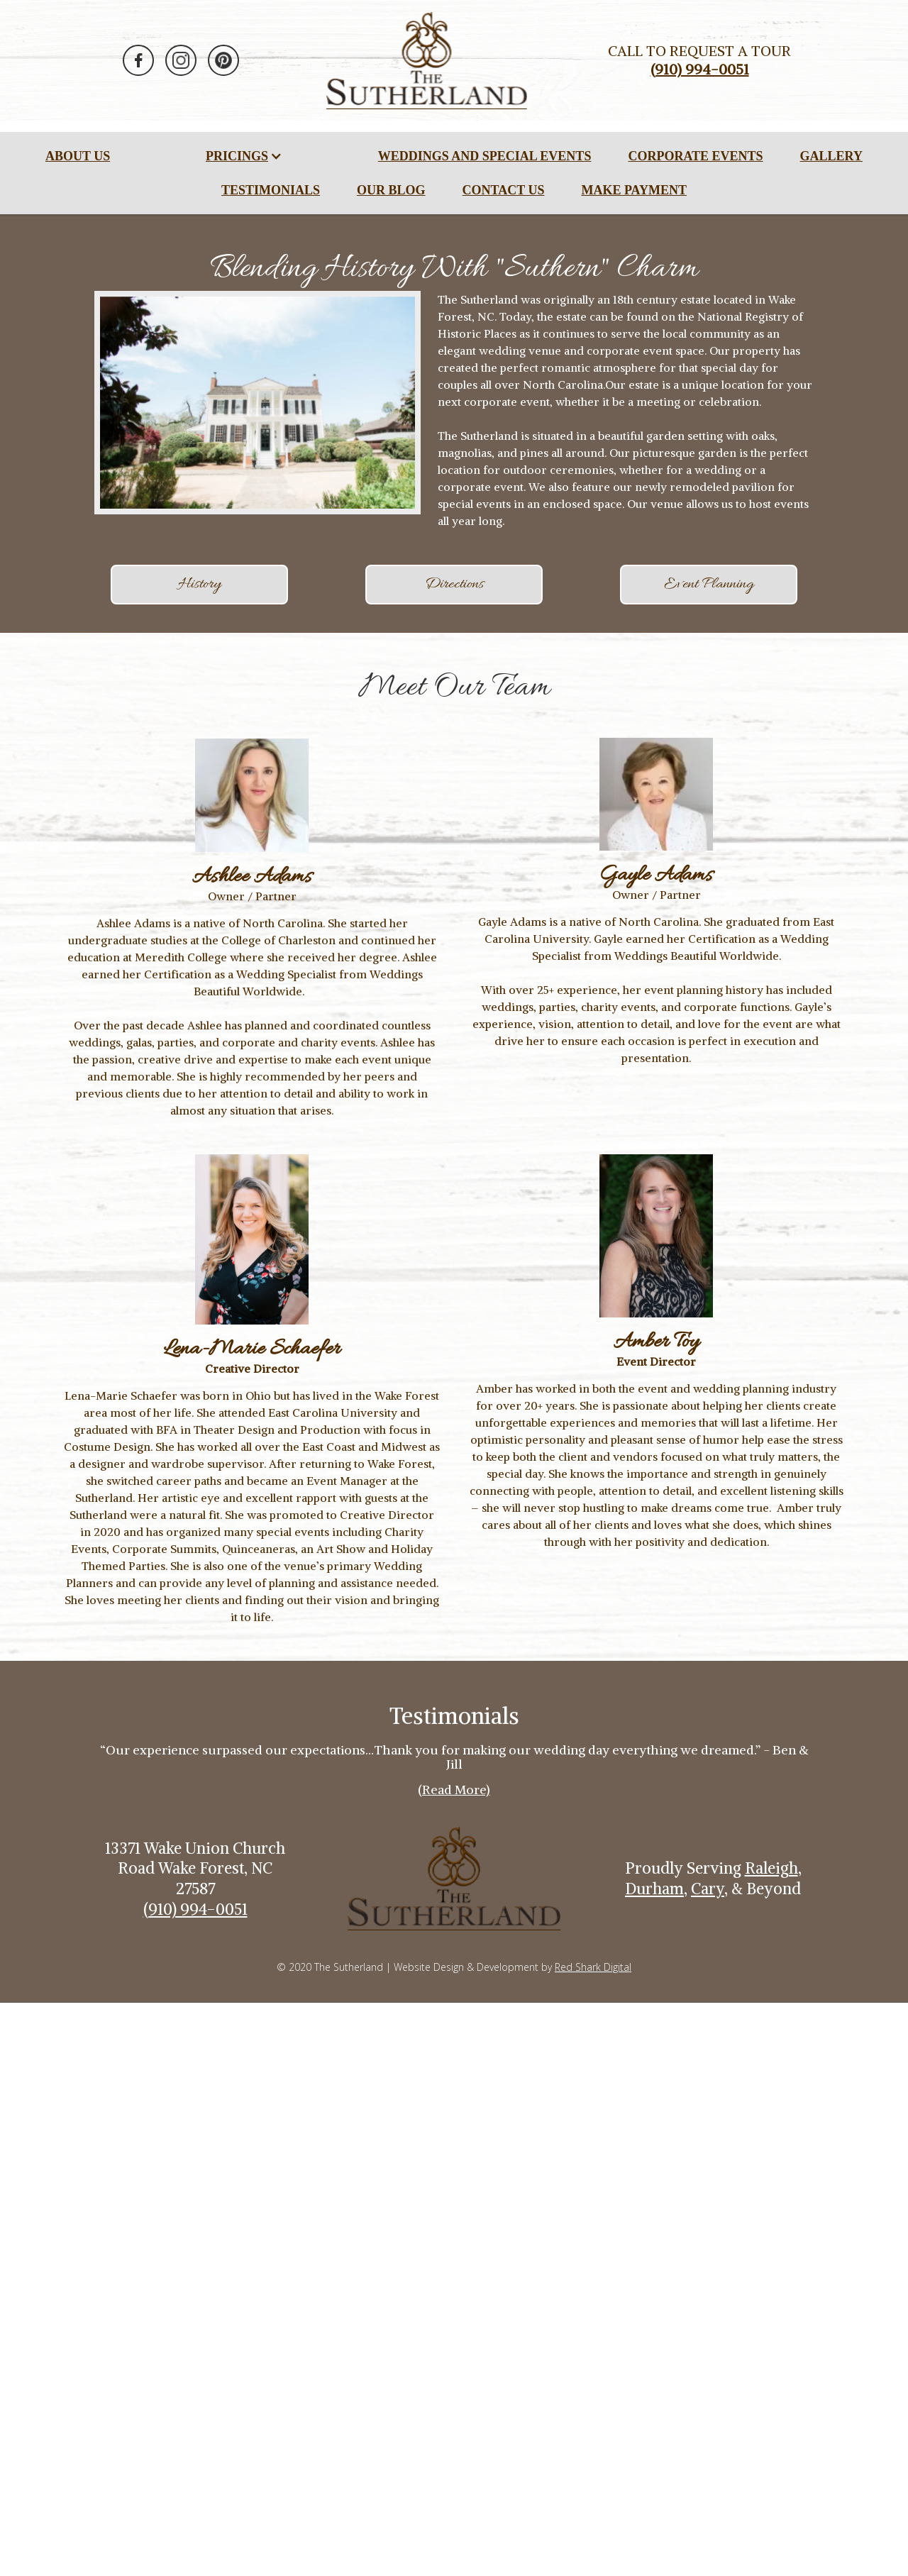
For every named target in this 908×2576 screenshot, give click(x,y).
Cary (707, 1888)
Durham (654, 1888)
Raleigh (771, 1868)
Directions (454, 584)
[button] (244, 156)
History (199, 584)
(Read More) (454, 1790)
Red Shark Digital (593, 1967)
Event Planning (709, 584)
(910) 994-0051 (195, 1909)
